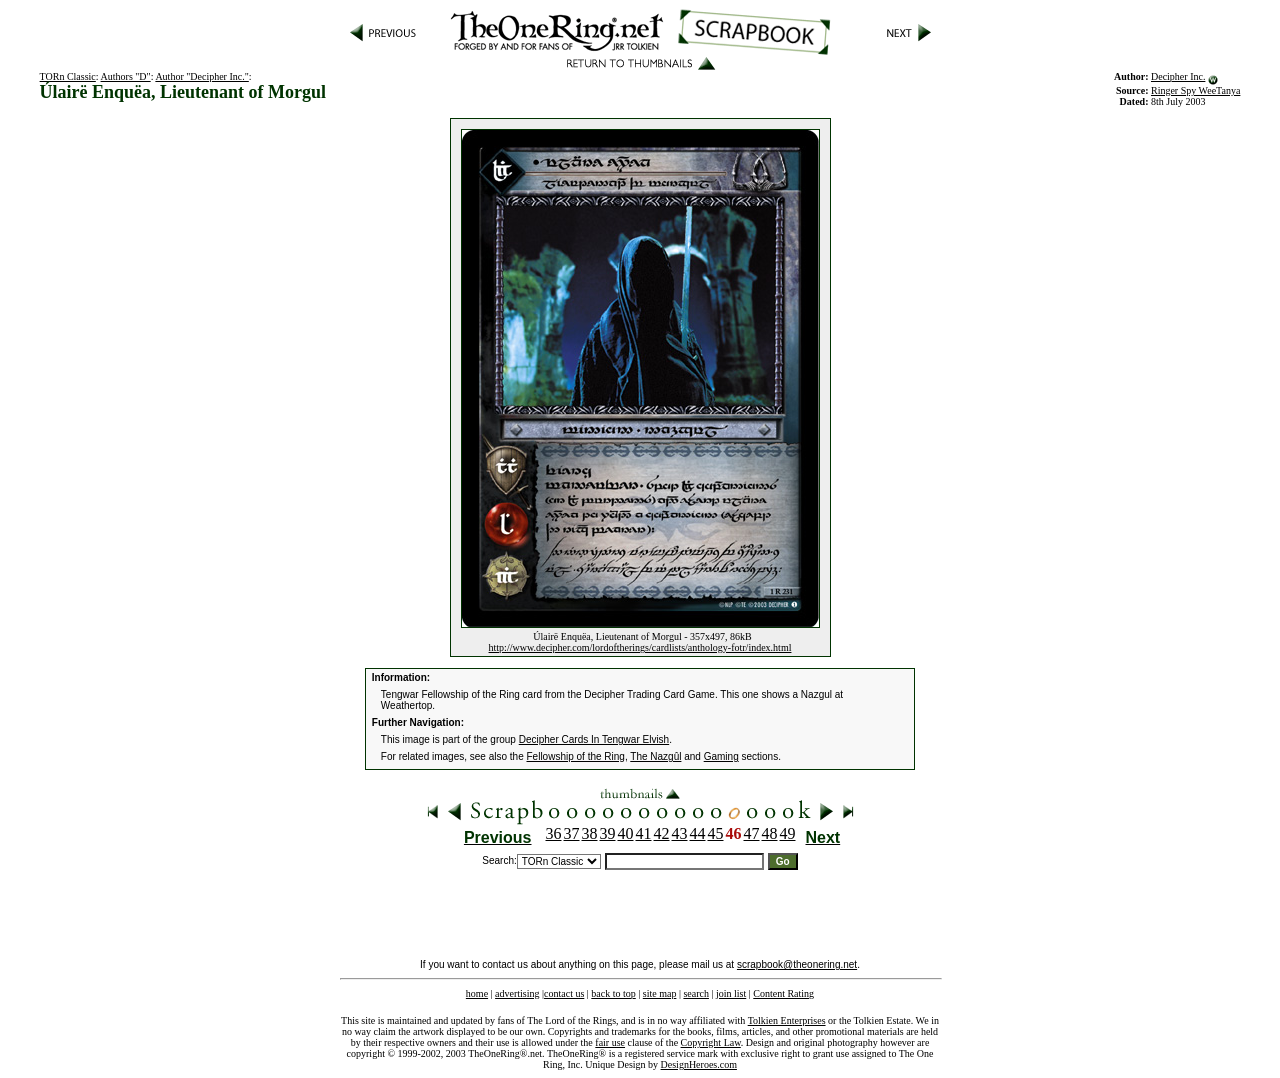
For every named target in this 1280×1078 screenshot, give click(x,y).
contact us (564, 993)
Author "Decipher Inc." (201, 76)
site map (660, 993)
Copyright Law (711, 1042)
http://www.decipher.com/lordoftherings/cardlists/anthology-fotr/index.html (640, 647)
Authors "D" (126, 76)
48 (770, 833)
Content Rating (783, 993)
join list (731, 993)
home (477, 993)
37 (572, 833)
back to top (613, 993)
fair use (610, 1042)
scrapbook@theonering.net (797, 964)
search (696, 993)
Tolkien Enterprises (787, 1020)
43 (680, 833)
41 (644, 833)
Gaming (721, 756)
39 (608, 833)
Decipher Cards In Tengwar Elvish (594, 739)
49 (788, 833)
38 (590, 833)
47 (752, 833)
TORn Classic (68, 76)
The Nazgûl (655, 756)
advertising (517, 993)
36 (554, 833)
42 (662, 833)
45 (716, 833)
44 (698, 833)
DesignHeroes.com (699, 1064)
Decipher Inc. (1178, 76)
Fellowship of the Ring (576, 756)
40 (626, 833)
